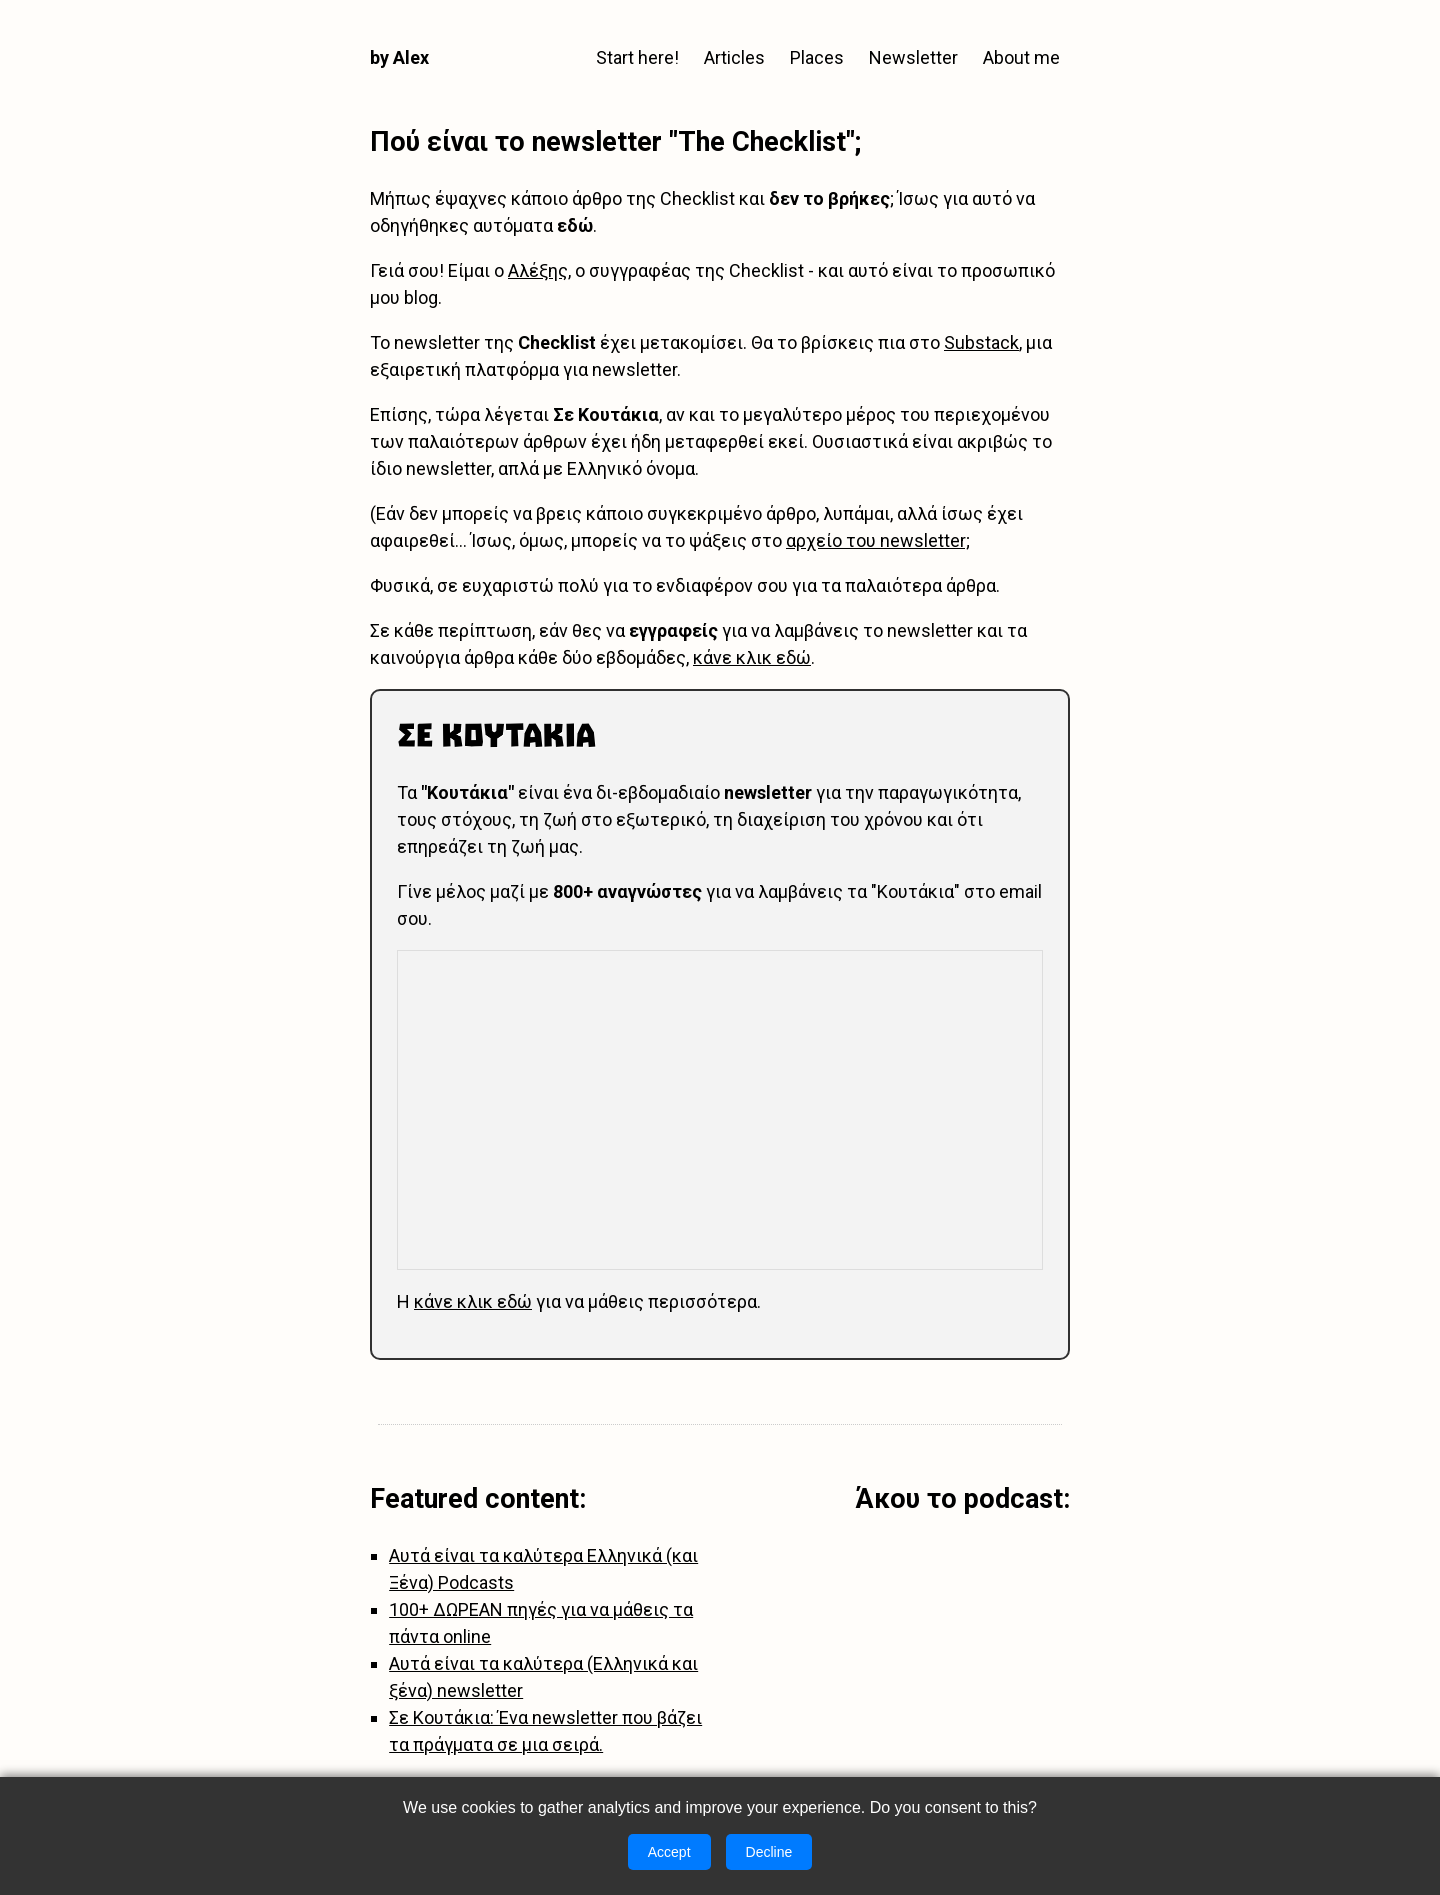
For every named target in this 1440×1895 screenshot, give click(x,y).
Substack (981, 342)
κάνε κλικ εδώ (752, 657)
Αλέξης (538, 270)
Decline (769, 1852)
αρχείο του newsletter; (878, 540)
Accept (669, 1852)
